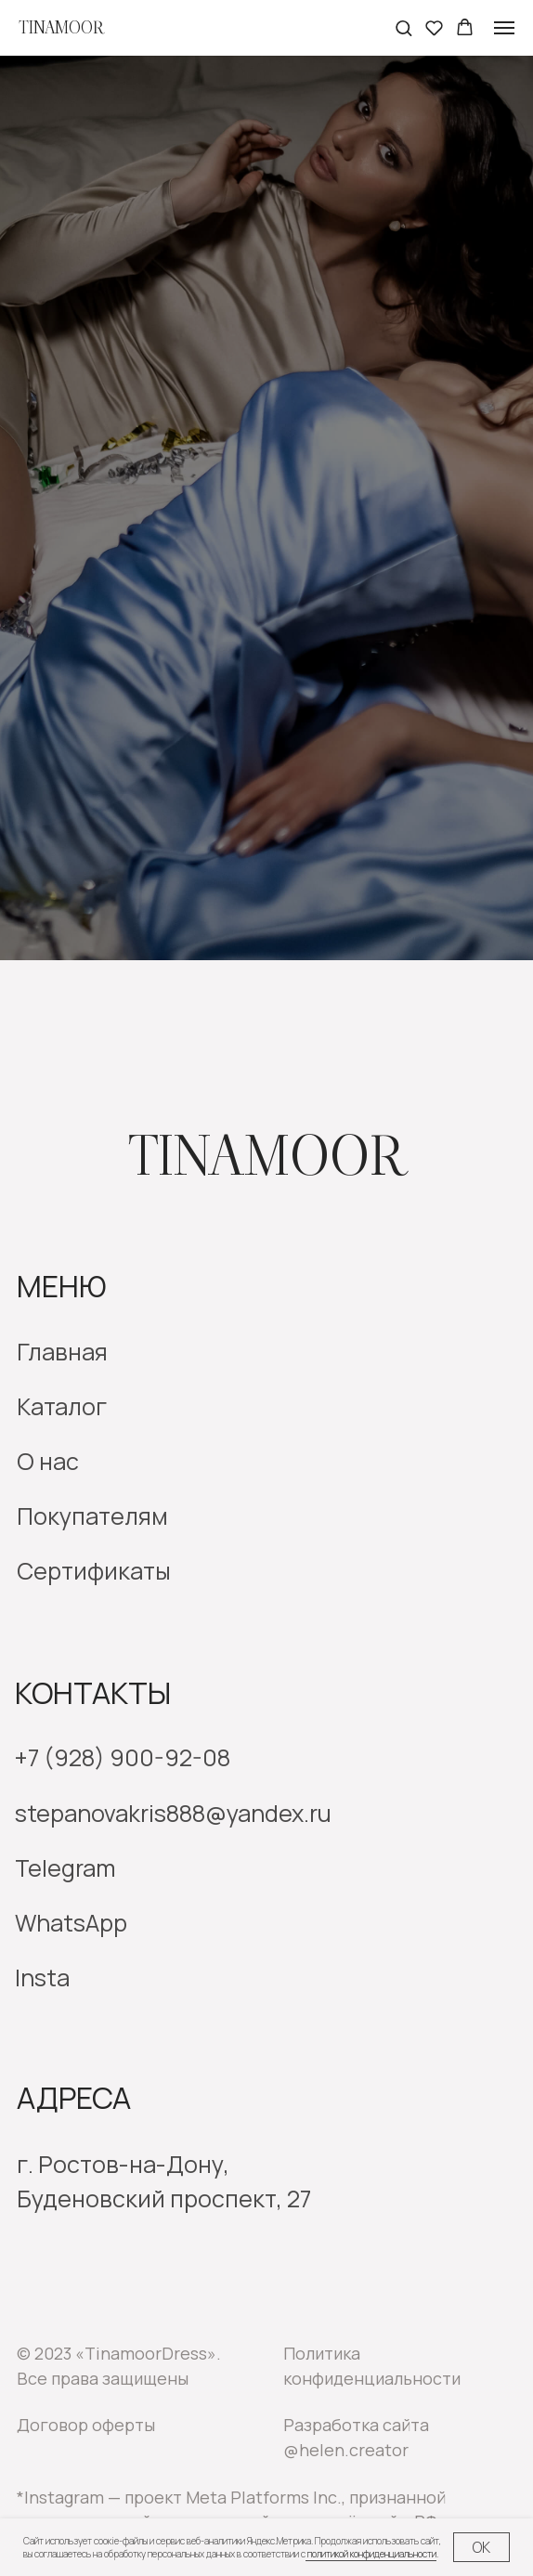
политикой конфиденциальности (371, 2553)
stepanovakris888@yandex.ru (173, 1813)
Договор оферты (86, 2424)
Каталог (62, 1406)
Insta (42, 1977)
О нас (48, 1461)
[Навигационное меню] (504, 27)
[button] (403, 27)
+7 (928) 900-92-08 (122, 1757)
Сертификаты (94, 1571)
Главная (62, 1351)
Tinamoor (267, 1156)
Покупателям (92, 1516)
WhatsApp (71, 1922)
